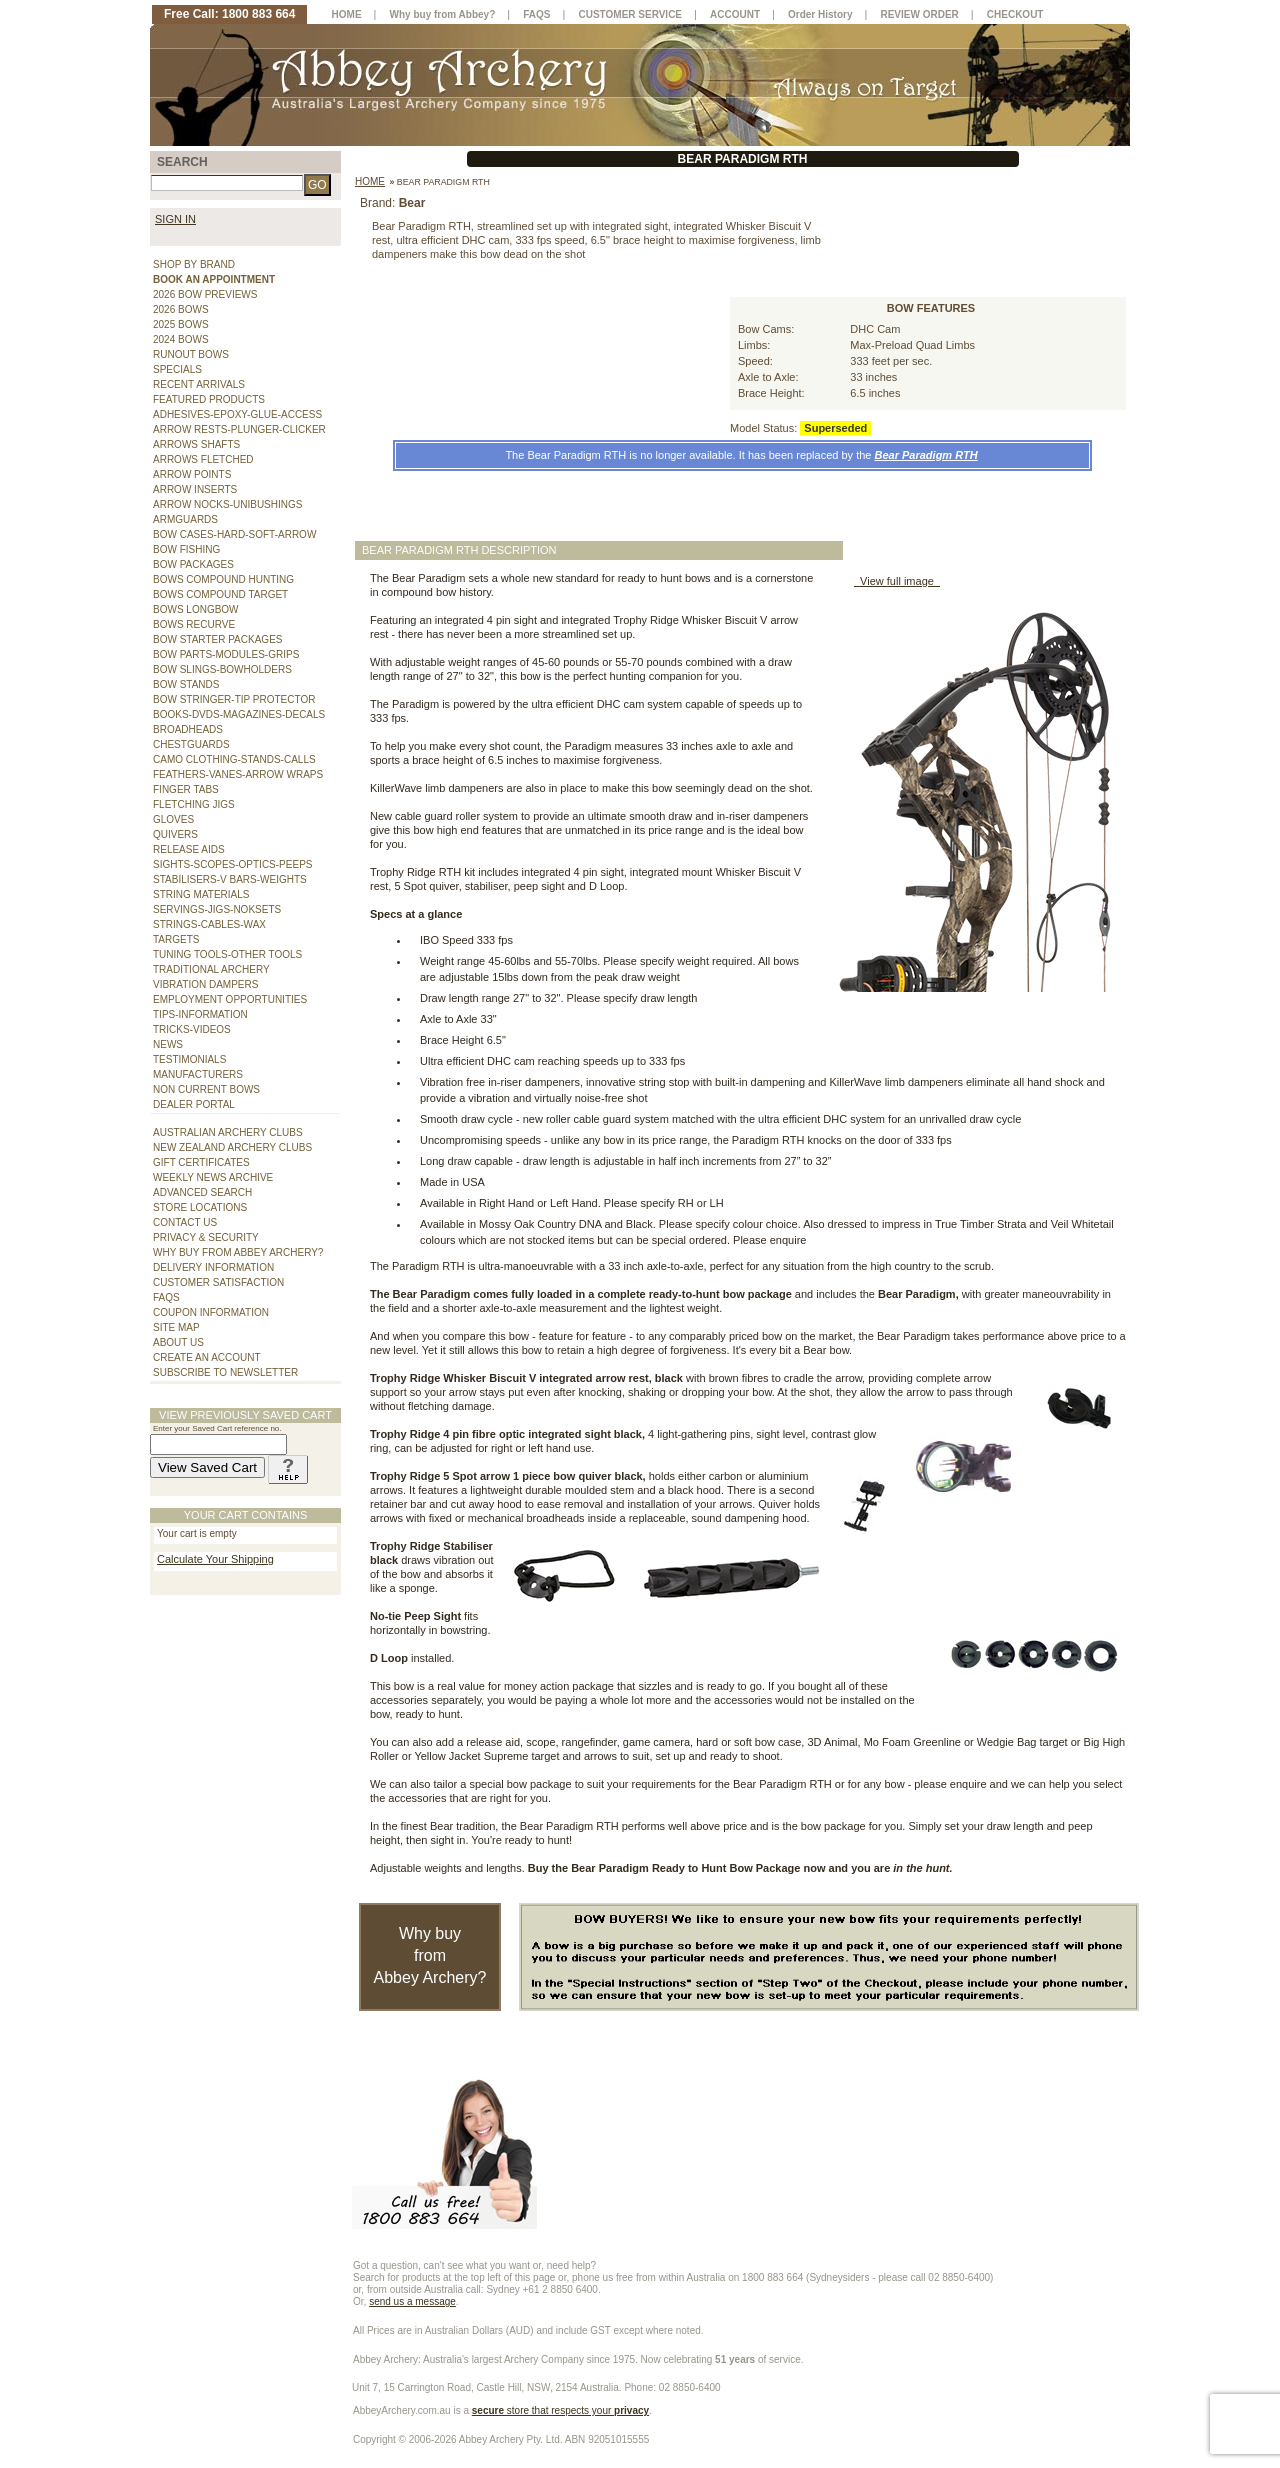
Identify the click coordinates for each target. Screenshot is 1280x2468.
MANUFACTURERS (198, 1074)
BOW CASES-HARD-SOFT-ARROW (234, 534)
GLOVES (173, 819)
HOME (347, 14)
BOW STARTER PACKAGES (217, 639)
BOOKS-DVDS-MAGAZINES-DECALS (239, 714)
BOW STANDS (186, 684)
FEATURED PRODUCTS (209, 399)
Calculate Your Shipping (215, 1559)
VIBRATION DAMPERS (205, 984)
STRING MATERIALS (201, 894)
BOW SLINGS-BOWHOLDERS (222, 669)
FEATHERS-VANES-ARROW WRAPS (238, 774)
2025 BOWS (181, 324)
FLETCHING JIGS (194, 804)
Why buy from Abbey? (443, 14)
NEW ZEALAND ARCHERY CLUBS (232, 1147)
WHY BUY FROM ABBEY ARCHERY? (238, 1252)
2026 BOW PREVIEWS (205, 294)
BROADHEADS (188, 729)
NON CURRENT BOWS (206, 1089)
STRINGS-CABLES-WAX (209, 924)
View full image (897, 581)
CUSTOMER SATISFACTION (218, 1282)
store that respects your (560, 2410)
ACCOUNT (735, 14)
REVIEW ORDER (919, 14)
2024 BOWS (181, 339)
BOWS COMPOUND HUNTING (223, 579)
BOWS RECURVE (194, 624)
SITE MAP (176, 1327)
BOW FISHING (186, 549)
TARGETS (176, 939)
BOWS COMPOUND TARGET (220, 594)
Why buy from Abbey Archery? (430, 1955)
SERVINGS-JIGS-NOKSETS (217, 909)
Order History (820, 14)
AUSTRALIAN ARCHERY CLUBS (228, 1132)
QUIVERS (175, 834)
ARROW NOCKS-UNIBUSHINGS (227, 504)
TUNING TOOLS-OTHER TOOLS (227, 954)
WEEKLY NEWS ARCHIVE (213, 1177)
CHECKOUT (1015, 14)
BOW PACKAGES (193, 564)
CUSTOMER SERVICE (631, 14)
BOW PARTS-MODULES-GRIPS (226, 654)
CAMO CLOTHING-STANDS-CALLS (234, 759)
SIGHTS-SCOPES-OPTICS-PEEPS (232, 864)
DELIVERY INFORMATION (213, 1267)
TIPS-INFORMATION (200, 1014)
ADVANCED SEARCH (202, 1192)
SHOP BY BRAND (194, 264)
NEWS (168, 1044)
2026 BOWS (181, 309)
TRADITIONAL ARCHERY (211, 969)
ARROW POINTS (192, 474)
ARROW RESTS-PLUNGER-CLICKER (239, 429)
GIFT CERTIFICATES (201, 1162)
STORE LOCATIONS (200, 1207)
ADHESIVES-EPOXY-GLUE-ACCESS (237, 414)
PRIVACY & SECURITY (206, 1237)
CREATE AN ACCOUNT (207, 1357)
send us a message (412, 2301)
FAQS (166, 1297)
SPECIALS (177, 369)
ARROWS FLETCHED (203, 459)
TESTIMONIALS (189, 1059)
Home (370, 181)
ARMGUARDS (185, 519)
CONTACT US (185, 1222)
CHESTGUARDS (191, 744)
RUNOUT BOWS (191, 354)
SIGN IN (175, 219)
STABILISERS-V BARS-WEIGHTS (230, 879)
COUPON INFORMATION (211, 1312)
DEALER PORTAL (194, 1104)
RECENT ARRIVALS (199, 384)
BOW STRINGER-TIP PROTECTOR (234, 699)
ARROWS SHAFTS (196, 444)
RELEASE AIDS (189, 849)
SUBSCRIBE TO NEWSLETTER (225, 1372)
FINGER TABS (186, 789)
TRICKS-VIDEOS (192, 1029)
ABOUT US (178, 1342)
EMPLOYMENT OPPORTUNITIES (230, 999)
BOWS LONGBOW (196, 609)
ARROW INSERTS (195, 489)
